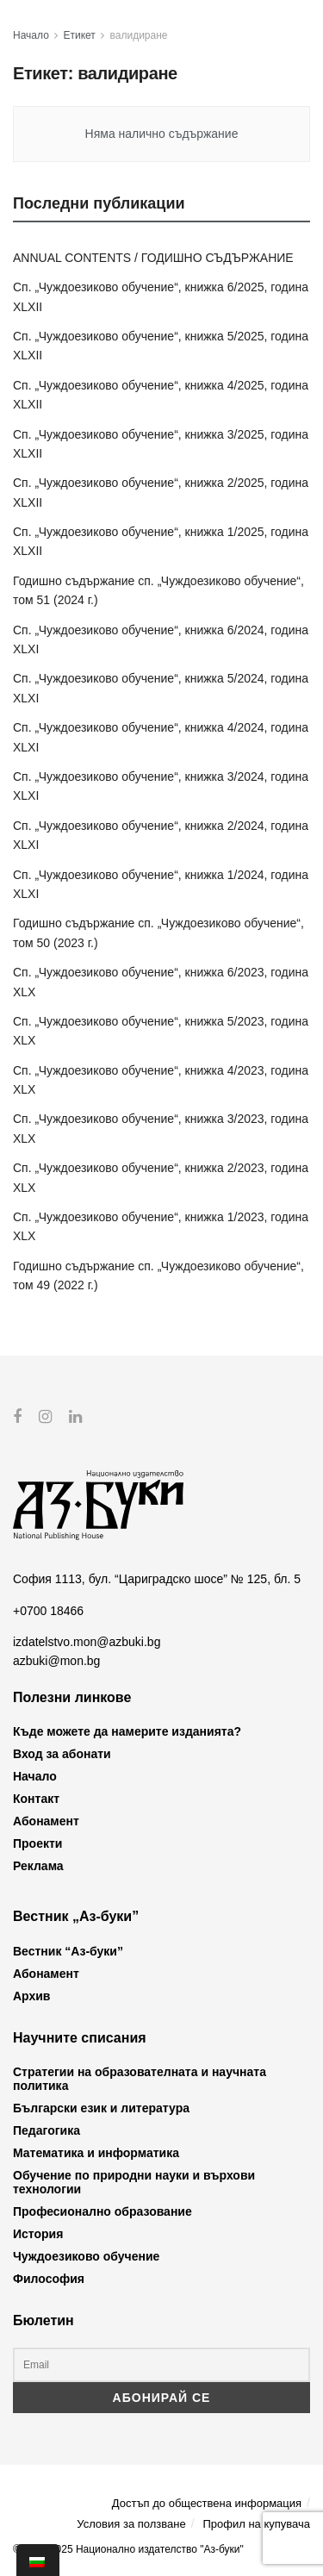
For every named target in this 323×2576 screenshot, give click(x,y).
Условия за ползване (131, 2523)
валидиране (139, 35)
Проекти (37, 1843)
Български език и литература (101, 2108)
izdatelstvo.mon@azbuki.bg (86, 1642)
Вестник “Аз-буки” (68, 1950)
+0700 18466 (48, 1610)
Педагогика (46, 2130)
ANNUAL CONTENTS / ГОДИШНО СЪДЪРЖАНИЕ (153, 258)
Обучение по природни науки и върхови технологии (134, 2182)
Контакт (36, 1799)
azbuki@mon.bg (56, 1661)
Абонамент (46, 1821)
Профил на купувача (256, 2523)
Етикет (80, 35)
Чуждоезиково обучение (86, 2256)
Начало (31, 35)
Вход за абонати (62, 1754)
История (38, 2234)
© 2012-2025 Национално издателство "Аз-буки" (128, 2549)
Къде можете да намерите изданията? (127, 1731)
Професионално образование (102, 2211)
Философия (48, 2279)
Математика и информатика (96, 2153)
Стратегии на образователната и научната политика (139, 2079)
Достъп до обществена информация (206, 2503)
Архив (31, 1995)
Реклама (38, 1866)
